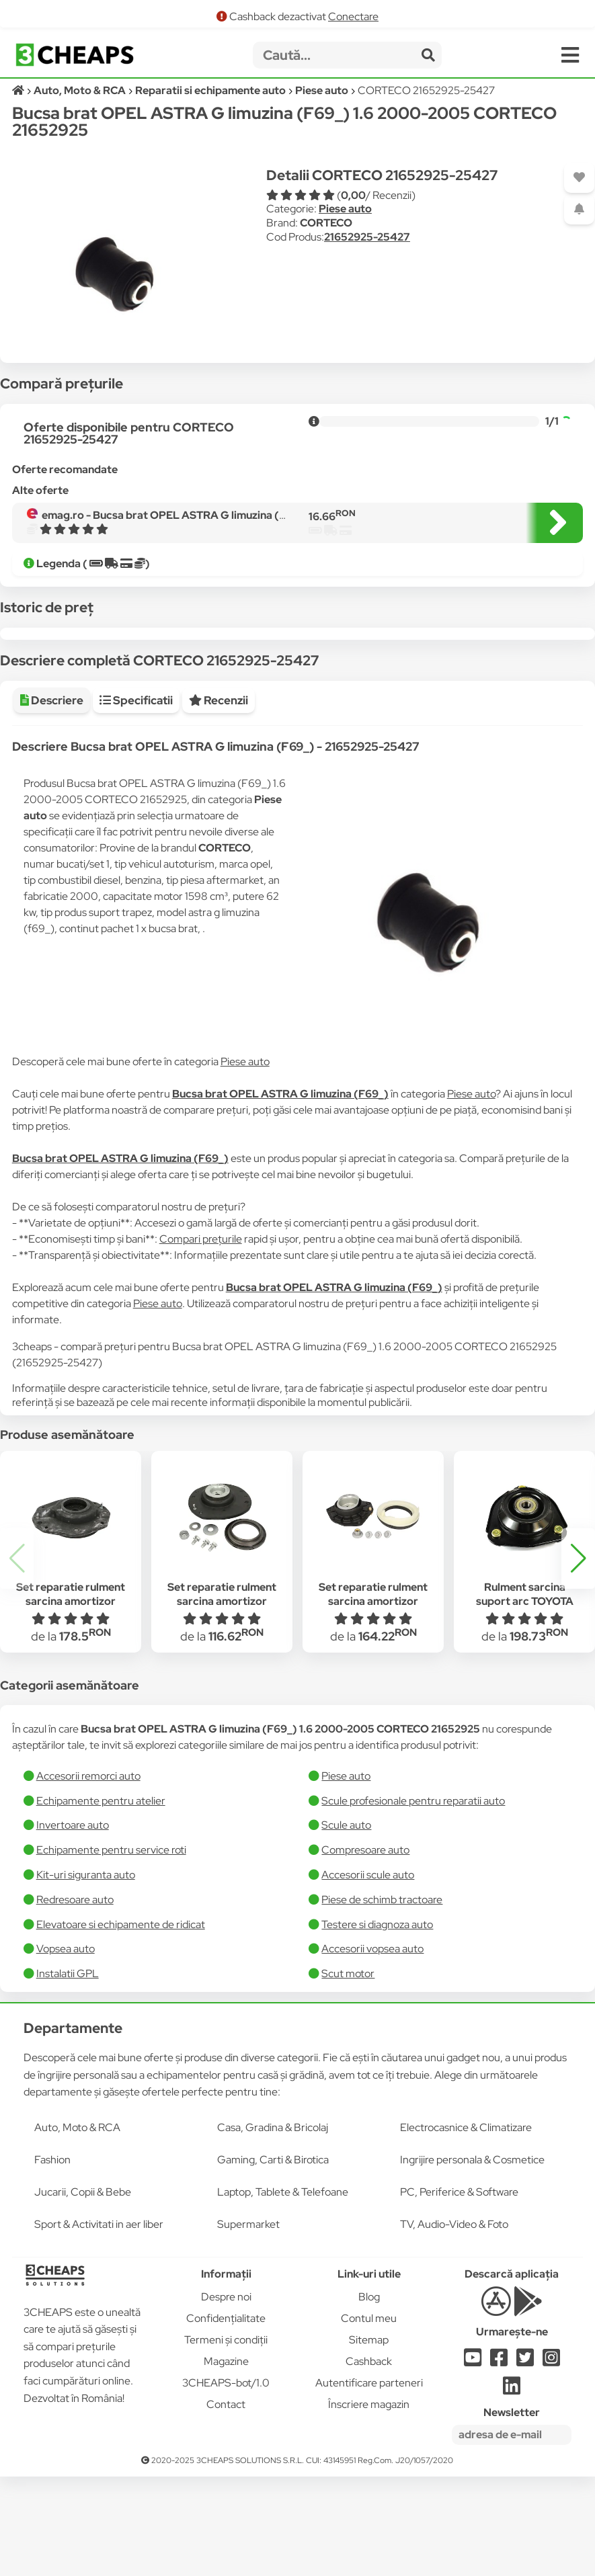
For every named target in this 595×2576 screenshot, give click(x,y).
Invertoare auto (72, 1924)
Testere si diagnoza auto (377, 2024)
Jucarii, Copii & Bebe (82, 2291)
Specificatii (136, 799)
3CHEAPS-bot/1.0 (226, 2482)
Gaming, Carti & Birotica (273, 2259)
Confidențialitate (226, 2418)
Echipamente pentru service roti (111, 1949)
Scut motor (347, 2073)
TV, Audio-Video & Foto (454, 2324)
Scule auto (346, 1924)
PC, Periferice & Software (459, 2291)
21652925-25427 (367, 237)
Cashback (369, 2461)
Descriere (51, 799)
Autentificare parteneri (369, 2482)
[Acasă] (19, 90)
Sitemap (369, 2439)
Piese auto (345, 209)
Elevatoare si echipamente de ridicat (120, 2024)
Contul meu (369, 2418)
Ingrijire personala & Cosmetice (472, 2259)
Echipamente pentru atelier (100, 1900)
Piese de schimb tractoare (381, 1999)
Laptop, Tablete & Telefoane (282, 2291)
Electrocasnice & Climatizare (466, 2227)
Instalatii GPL (67, 2073)
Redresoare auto (75, 1999)
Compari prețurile (200, 1338)
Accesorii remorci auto (88, 1875)
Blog (369, 2396)
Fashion (52, 2259)
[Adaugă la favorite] (579, 178)
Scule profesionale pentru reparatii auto (413, 1900)
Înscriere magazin (368, 2504)
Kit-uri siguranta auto (85, 1974)
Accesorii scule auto (367, 1974)
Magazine (226, 2461)
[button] (578, 1658)
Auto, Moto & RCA (77, 2227)
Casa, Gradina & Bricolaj (272, 2227)
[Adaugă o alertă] (579, 209)
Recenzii (218, 799)
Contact (225, 2504)
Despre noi (226, 2396)
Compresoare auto (365, 1949)
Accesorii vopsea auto (372, 2048)
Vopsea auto (65, 2048)
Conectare (353, 16)
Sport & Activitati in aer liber (98, 2324)
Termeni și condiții (226, 2439)
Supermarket (248, 2324)
